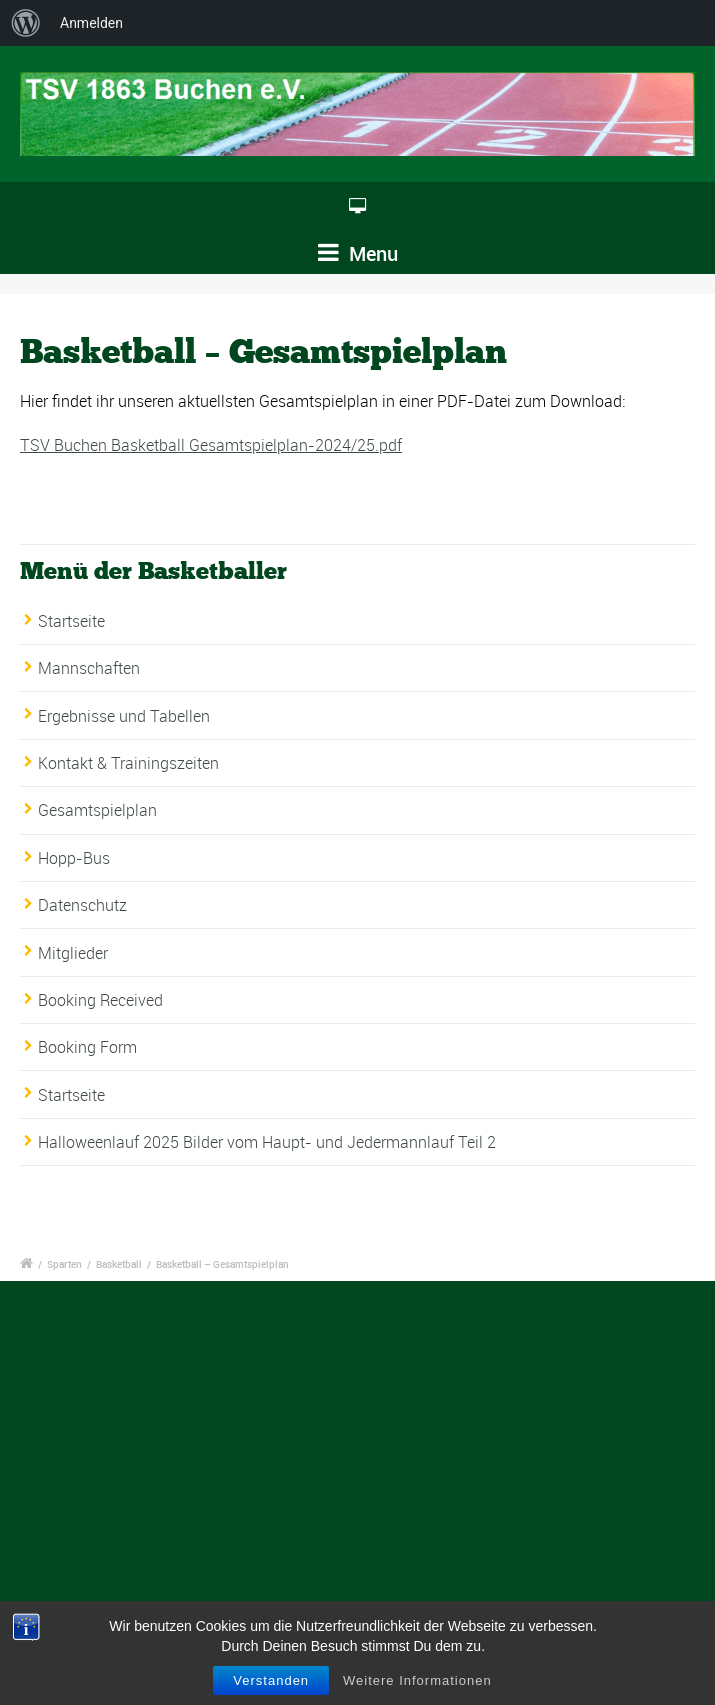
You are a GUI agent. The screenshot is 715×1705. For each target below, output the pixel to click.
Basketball (119, 1264)
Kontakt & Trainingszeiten (128, 763)
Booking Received (100, 1000)
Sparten (64, 1264)
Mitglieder (73, 953)
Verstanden (271, 1680)
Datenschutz (82, 905)
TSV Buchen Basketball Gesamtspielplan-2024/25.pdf (211, 445)
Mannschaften (89, 668)
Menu (358, 253)
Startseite (71, 621)
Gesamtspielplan (97, 810)
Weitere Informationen (417, 1680)
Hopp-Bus (74, 858)
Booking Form (87, 1047)
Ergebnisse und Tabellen (124, 716)
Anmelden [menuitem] (91, 23)
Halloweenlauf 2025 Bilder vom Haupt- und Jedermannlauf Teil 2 (267, 1142)
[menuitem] (26, 23)
